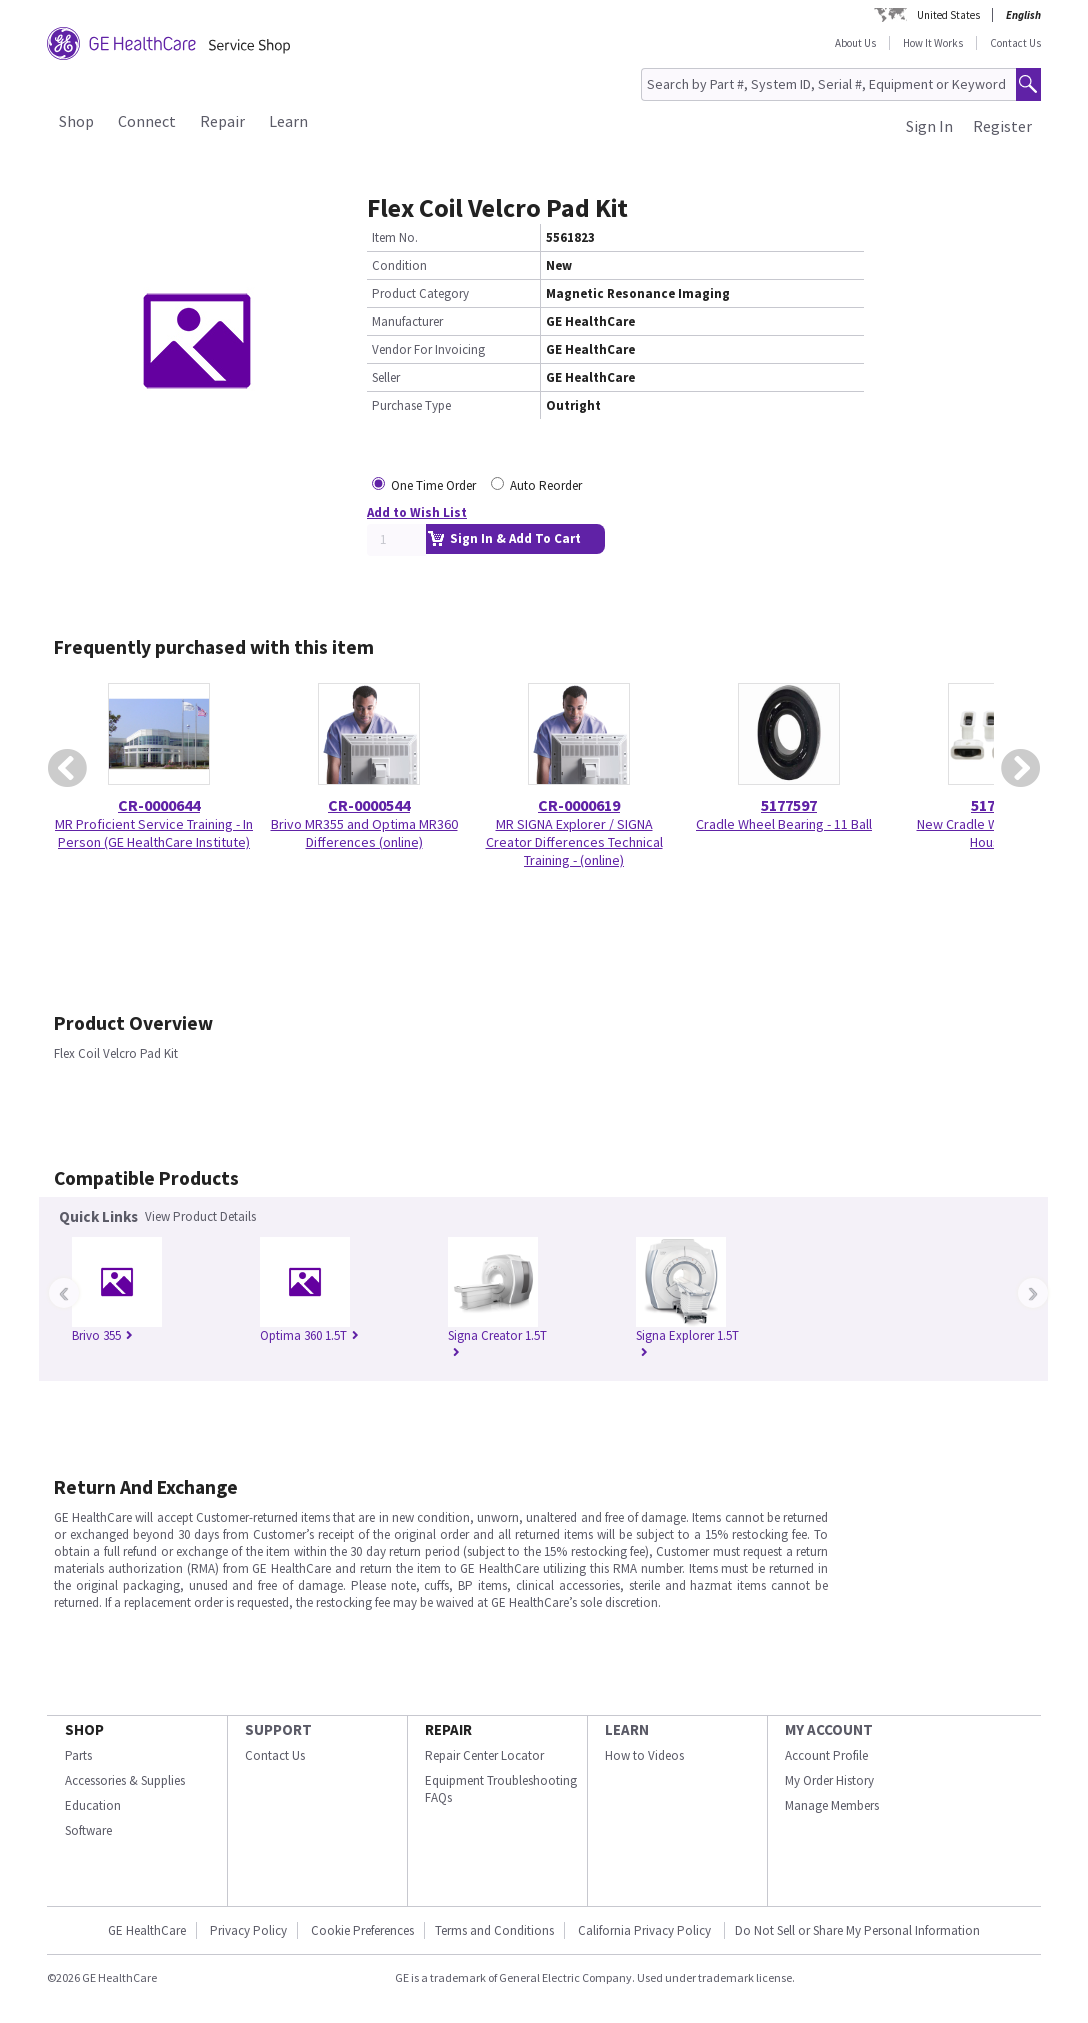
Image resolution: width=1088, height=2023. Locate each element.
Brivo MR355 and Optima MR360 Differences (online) (364, 833)
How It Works (933, 43)
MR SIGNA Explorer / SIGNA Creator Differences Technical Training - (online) (574, 842)
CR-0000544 (369, 805)
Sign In (929, 126)
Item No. (395, 237)
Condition (399, 265)
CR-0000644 (159, 805)
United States (948, 15)
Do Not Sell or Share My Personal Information (857, 1930)
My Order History (829, 1780)
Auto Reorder (546, 485)
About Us (855, 43)
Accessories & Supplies (125, 1780)
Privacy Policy (248, 1930)
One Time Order (433, 485)
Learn (288, 121)
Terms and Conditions (494, 1930)
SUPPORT (278, 1729)
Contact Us (1015, 43)
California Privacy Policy (646, 1930)
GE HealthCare (147, 1930)
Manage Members (832, 1805)
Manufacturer (407, 321)
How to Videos (644, 1755)
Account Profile (826, 1755)
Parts (78, 1755)
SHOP (84, 1729)
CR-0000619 (579, 805)
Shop (76, 121)
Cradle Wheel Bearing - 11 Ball (784, 824)
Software (88, 1830)
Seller (386, 377)
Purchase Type (411, 405)
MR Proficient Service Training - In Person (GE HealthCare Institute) (154, 833)
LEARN (627, 1729)
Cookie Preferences (362, 1930)
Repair (222, 121)
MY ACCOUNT (829, 1729)
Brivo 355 (102, 1335)
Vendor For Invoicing (428, 349)
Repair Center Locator (484, 1755)
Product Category (420, 293)
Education (93, 1805)
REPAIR (448, 1729)
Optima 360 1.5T (309, 1335)
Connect (147, 121)
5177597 (789, 805)
